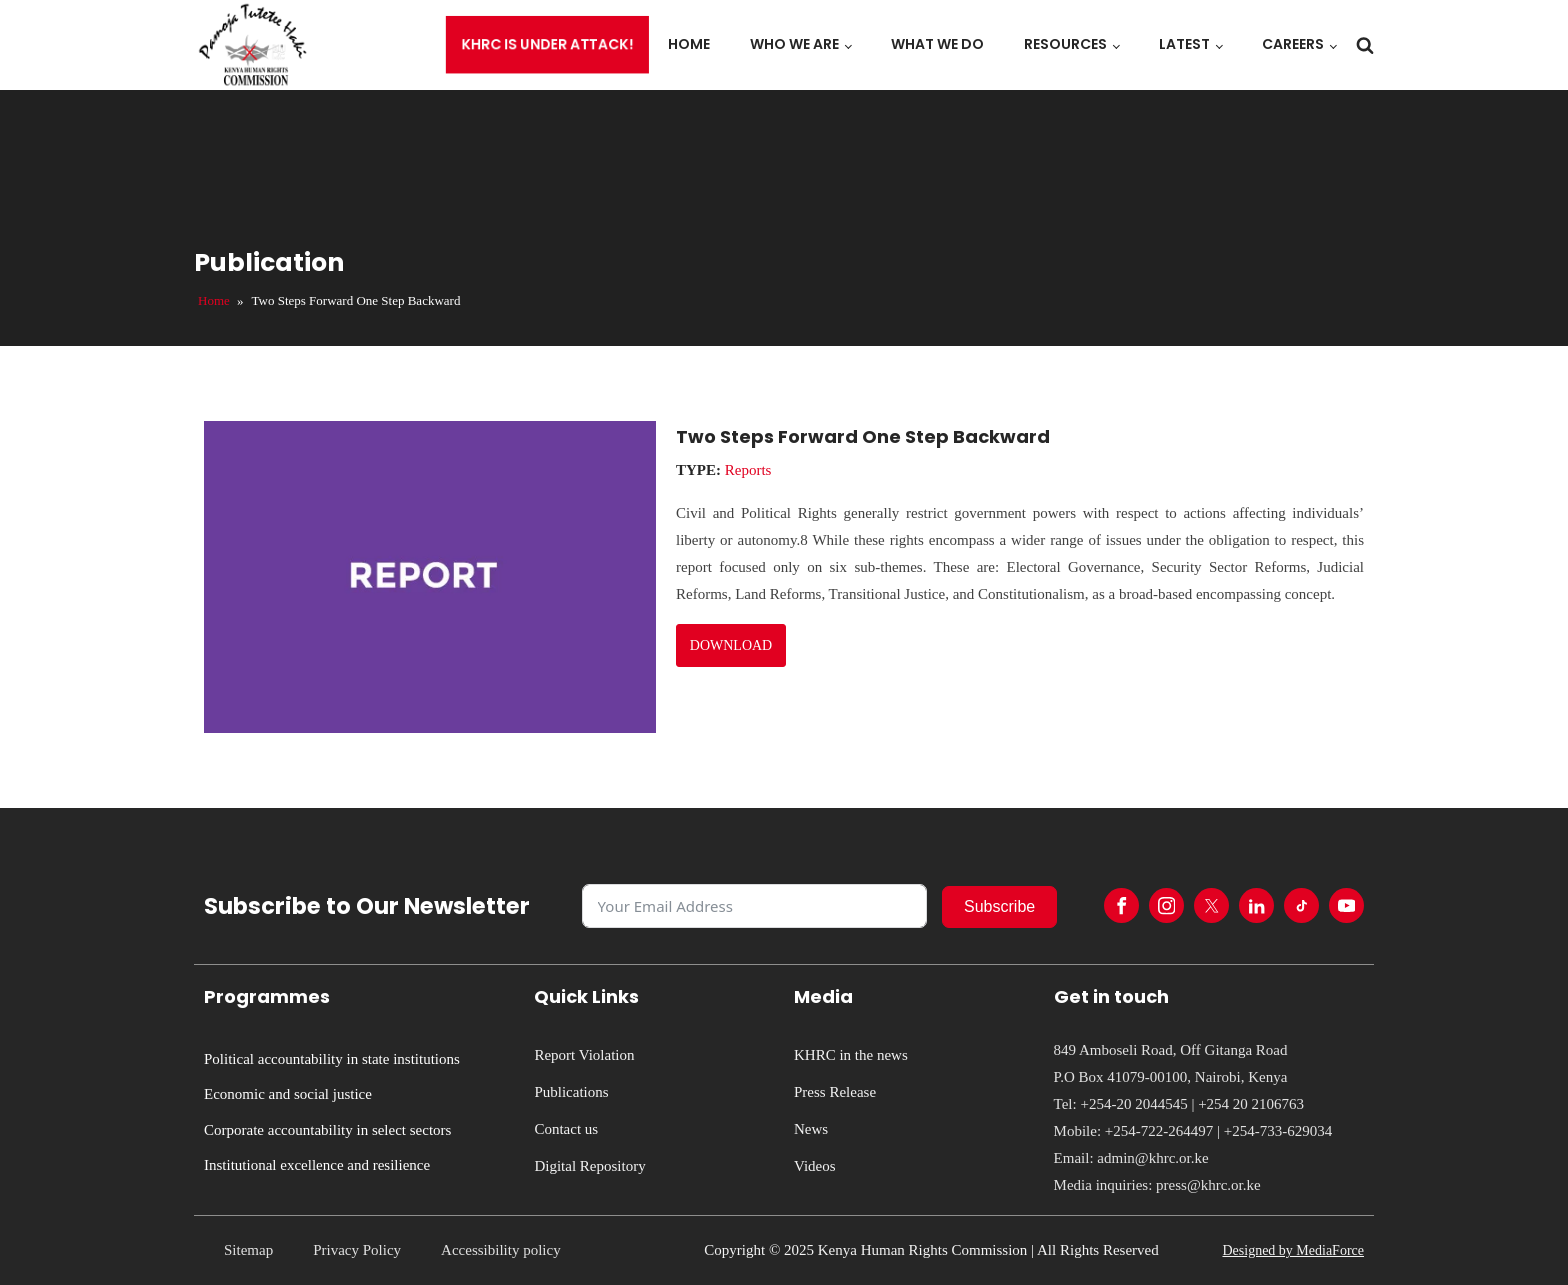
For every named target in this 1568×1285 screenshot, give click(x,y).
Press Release (835, 1092)
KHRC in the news (851, 1055)
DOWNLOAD (731, 645)
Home (689, 44)
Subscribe (999, 906)
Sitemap (248, 1250)
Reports (748, 470)
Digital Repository (589, 1166)
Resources (1065, 44)
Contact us (566, 1129)
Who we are (794, 44)
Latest (1184, 44)
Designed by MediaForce (1293, 1250)
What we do (937, 44)
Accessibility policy (501, 1250)
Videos (815, 1166)
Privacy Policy (357, 1250)
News (811, 1129)
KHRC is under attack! (548, 45)
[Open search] (1365, 45)
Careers (1293, 44)
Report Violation (584, 1055)
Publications (571, 1092)
